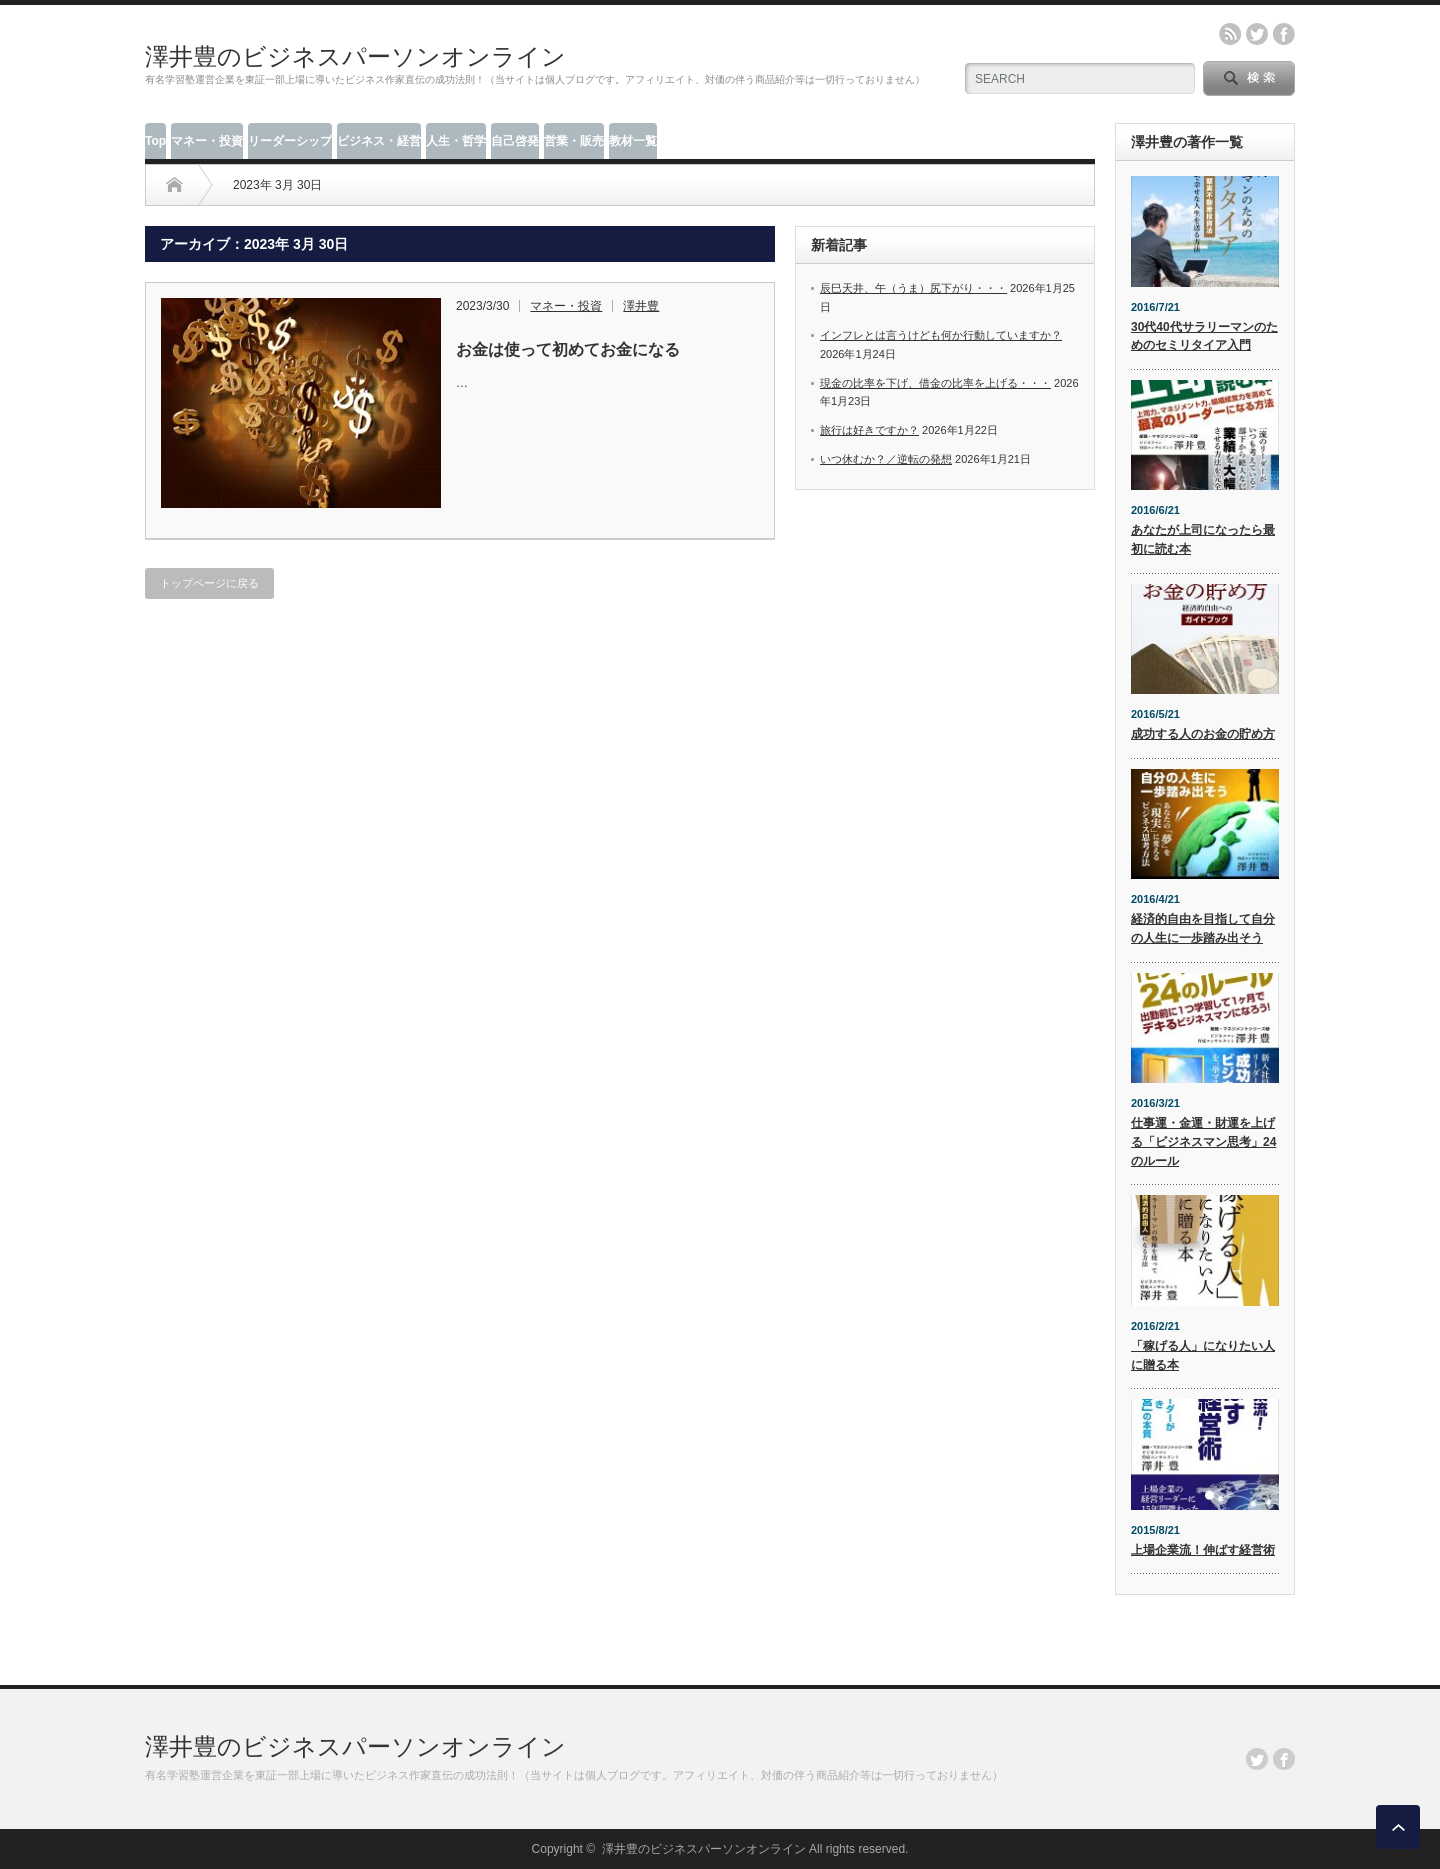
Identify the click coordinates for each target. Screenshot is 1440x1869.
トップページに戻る (209, 583)
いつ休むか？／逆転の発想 (886, 459)
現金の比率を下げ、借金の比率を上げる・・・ (935, 383)
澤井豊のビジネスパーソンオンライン (355, 56)
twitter (1257, 34)
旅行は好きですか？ (869, 430)
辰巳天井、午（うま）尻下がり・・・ (913, 288)
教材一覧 (633, 141)
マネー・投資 (207, 141)
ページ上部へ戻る (1398, 1827)
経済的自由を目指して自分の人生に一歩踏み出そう (1203, 928)
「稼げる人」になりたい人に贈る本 (1203, 1355)
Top (155, 141)
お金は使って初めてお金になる (568, 349)
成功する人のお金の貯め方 (1203, 734)
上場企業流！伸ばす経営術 (1203, 1550)
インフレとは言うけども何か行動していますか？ (941, 335)
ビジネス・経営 (379, 141)
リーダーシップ (290, 141)
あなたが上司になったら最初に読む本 (1203, 539)
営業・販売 (574, 141)
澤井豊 (641, 306)
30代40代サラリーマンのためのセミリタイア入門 (1204, 336)
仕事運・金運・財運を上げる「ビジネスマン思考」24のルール (1203, 1141)
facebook (1284, 34)
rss (1230, 34)
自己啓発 (515, 141)
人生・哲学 (456, 141)
